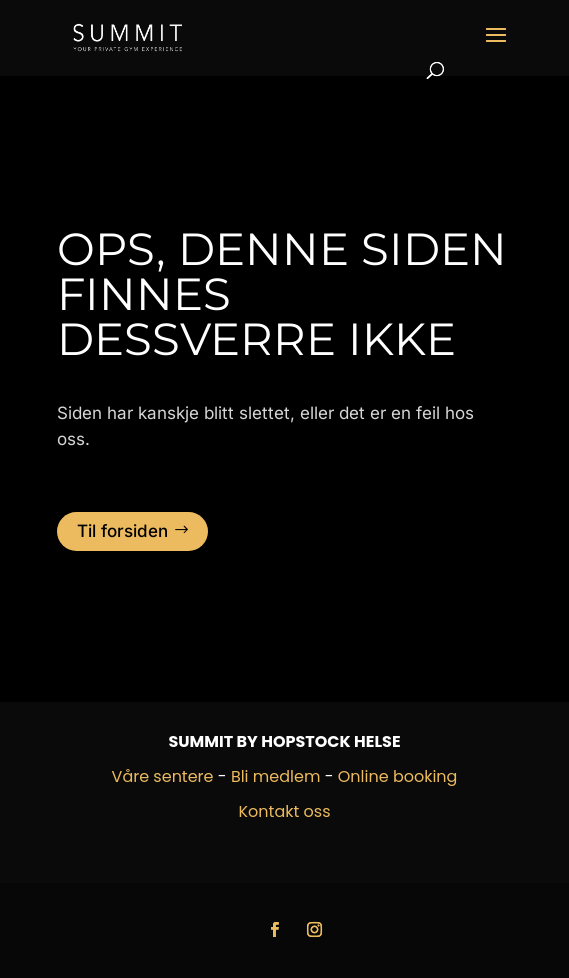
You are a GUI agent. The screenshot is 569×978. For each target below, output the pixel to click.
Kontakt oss (285, 811)
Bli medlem (276, 776)
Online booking (398, 776)
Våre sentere (163, 776)
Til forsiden (122, 531)
